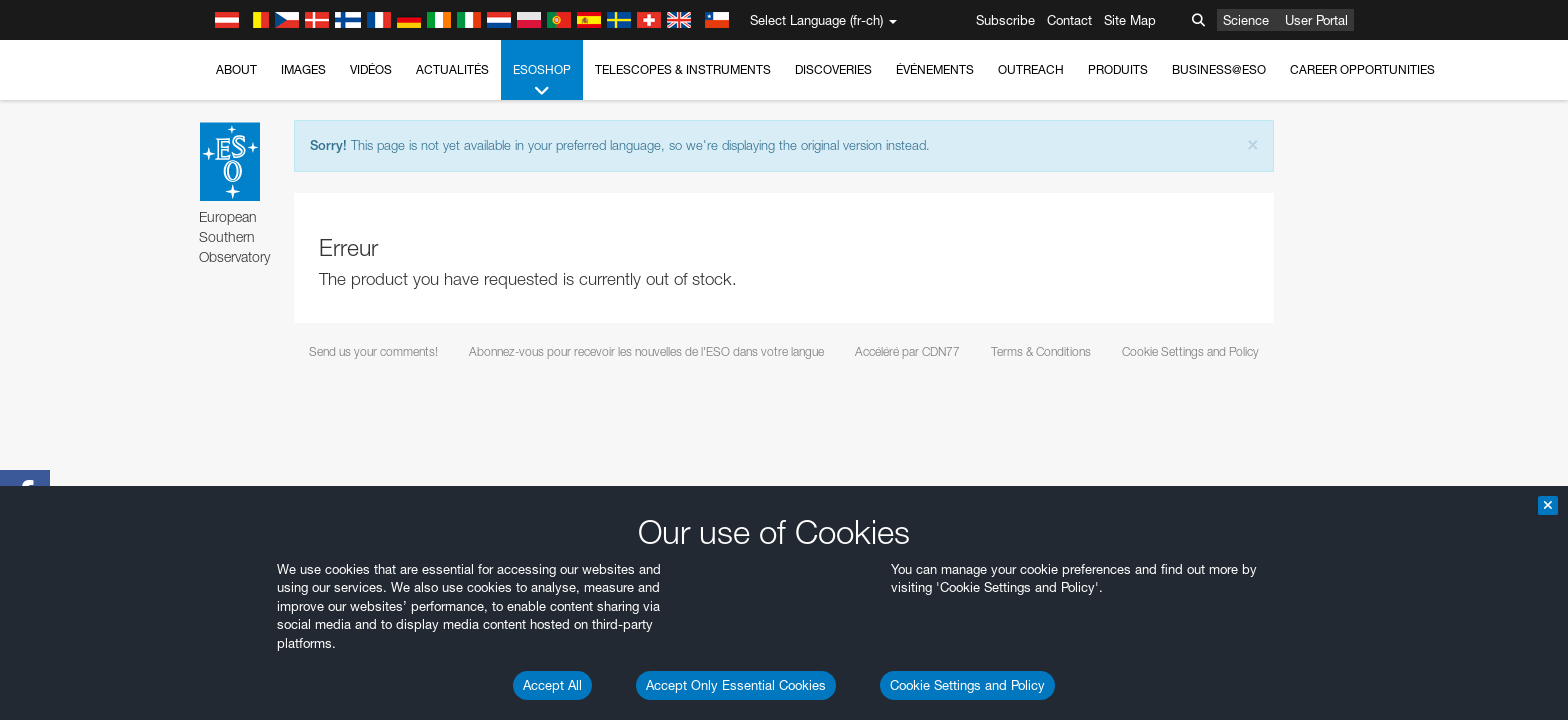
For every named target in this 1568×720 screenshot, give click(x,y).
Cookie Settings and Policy (967, 685)
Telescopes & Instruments (683, 69)
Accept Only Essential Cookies (736, 685)
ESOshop (542, 81)
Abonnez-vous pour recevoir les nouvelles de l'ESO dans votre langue (646, 351)
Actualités (452, 69)
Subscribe (1005, 20)
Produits (1118, 69)
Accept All (552, 685)
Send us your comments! (373, 351)
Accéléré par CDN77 (907, 351)
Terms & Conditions (1041, 351)
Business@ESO (1219, 69)
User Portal (1316, 20)
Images (303, 69)
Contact (1069, 20)
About (236, 69)
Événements (935, 69)
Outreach (1031, 69)
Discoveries (833, 69)
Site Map (1130, 20)
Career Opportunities (1362, 69)
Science (1246, 20)
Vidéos (371, 69)
